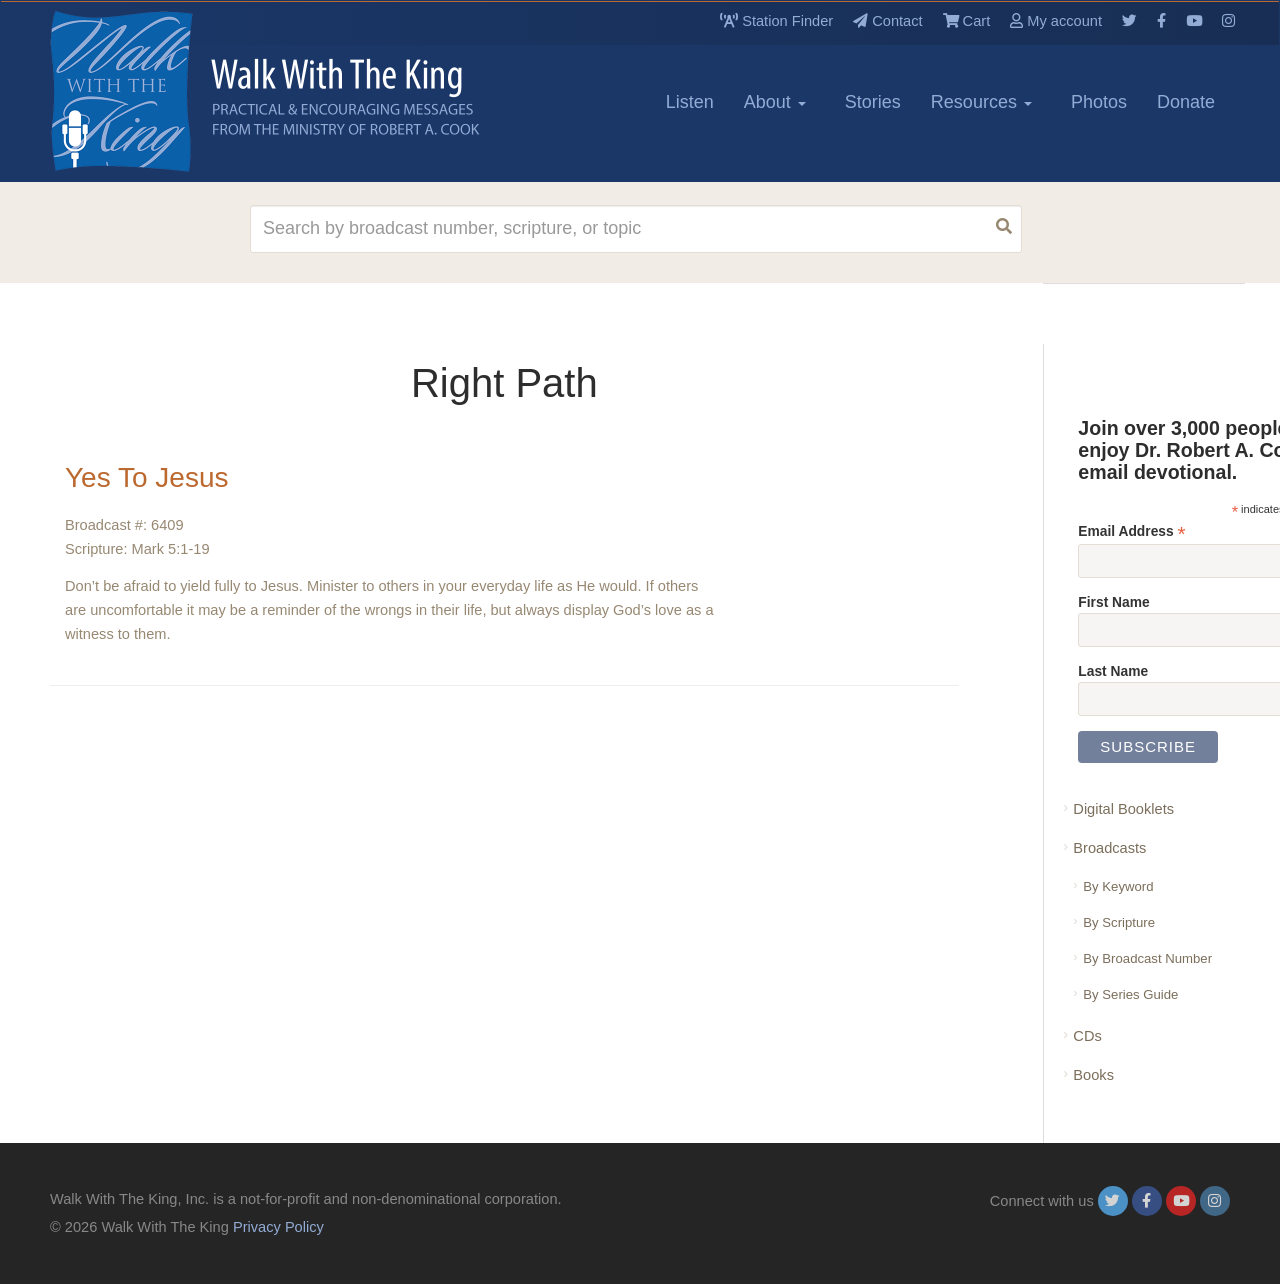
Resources (981, 102)
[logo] (140, 91)
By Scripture (1119, 922)
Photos (1099, 102)
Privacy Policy (278, 1227)
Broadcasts (1109, 848)
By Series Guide (1130, 994)
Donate (1186, 102)
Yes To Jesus (146, 477)
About (775, 102)
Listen (690, 102)
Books (1093, 1075)
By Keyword (1118, 886)
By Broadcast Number (1147, 958)
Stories (873, 102)
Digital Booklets (1123, 809)
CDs (1087, 1036)
